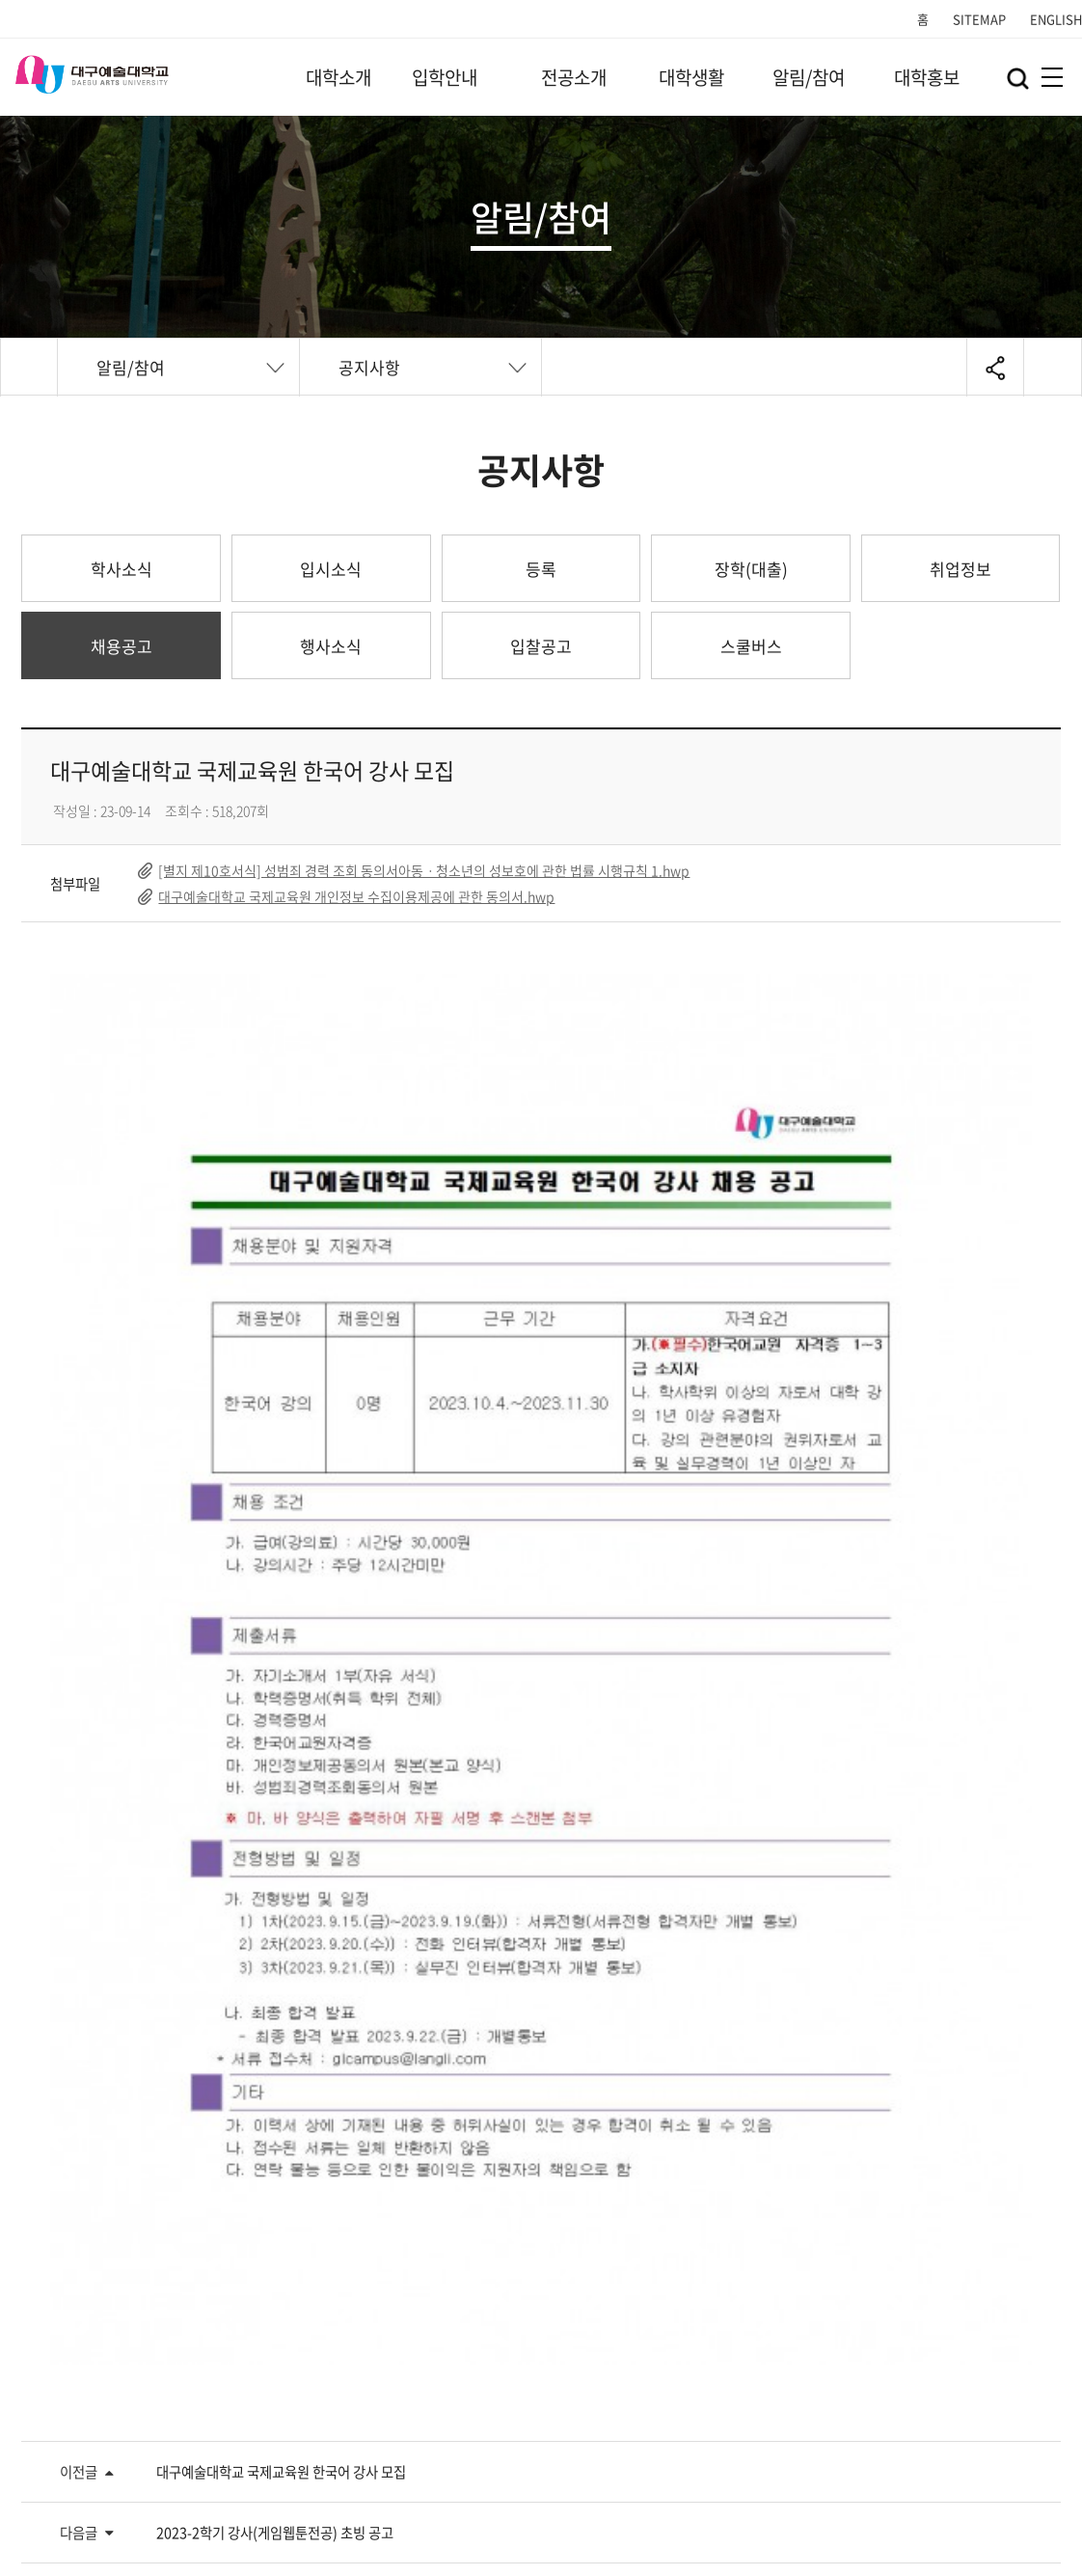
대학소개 (338, 77)
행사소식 (331, 646)
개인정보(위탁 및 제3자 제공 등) (456, 2440)
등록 (541, 569)
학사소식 (121, 569)
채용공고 (121, 646)
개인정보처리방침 (75, 2440)
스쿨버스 (751, 646)
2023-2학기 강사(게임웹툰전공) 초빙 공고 (274, 1962)
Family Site (749, 2442)
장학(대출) (751, 569)
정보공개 (627, 2440)
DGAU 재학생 (347, 2219)
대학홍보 (927, 77)
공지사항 (369, 367)
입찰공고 (541, 646)
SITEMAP (979, 19)
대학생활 (691, 77)
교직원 (865, 2219)
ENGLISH (1056, 19)
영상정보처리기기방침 (244, 2440)
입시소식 (331, 569)
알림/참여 (808, 77)
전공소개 (574, 77)
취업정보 (960, 569)
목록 (988, 2051)
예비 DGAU (609, 2219)
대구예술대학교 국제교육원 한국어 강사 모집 (281, 1901)
